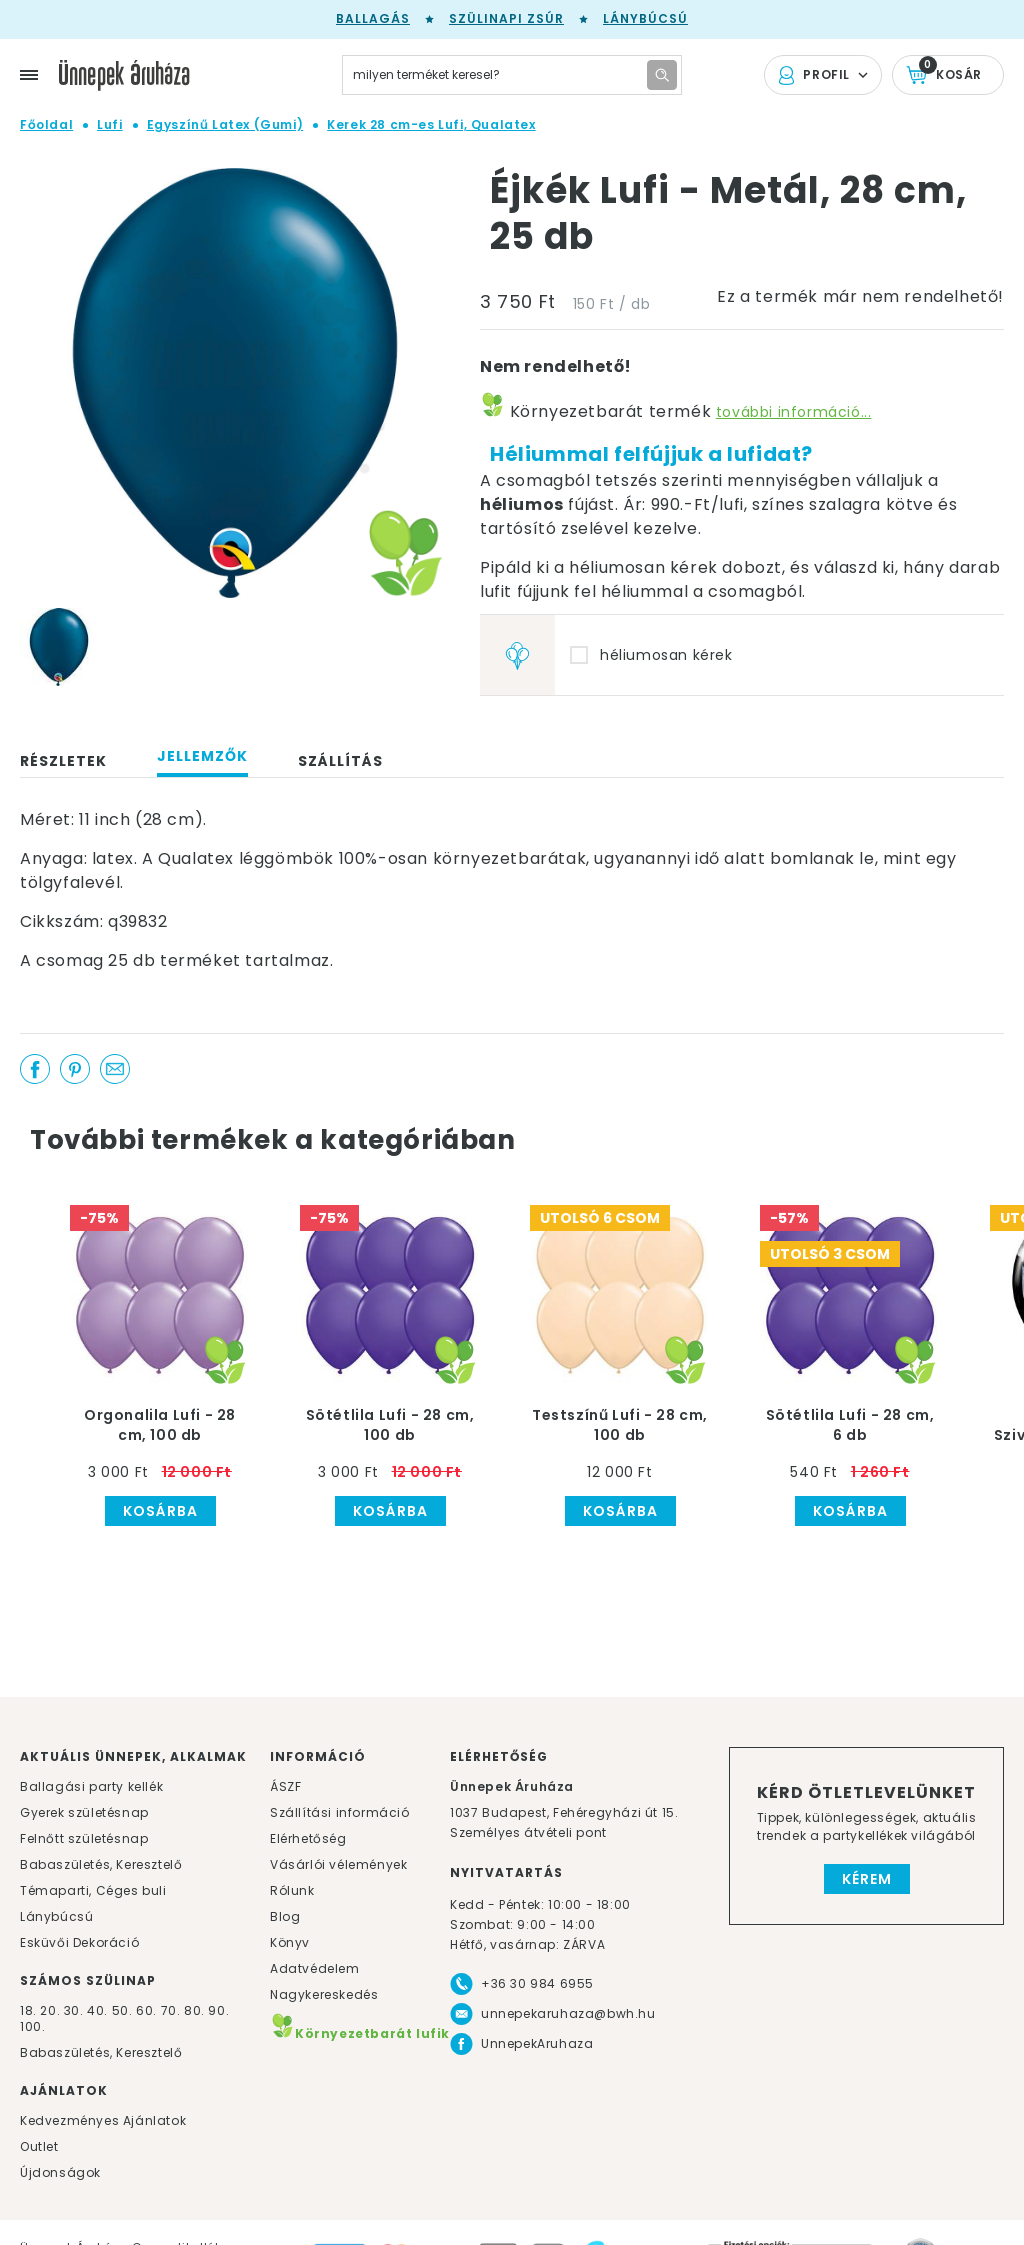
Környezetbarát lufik (360, 2033)
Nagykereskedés (324, 1994)
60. (148, 2010)
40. (97, 2010)
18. (28, 2010)
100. (32, 2026)
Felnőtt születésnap (84, 1838)
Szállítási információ (340, 1812)
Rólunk (292, 1890)
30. (74, 2010)
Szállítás (340, 761)
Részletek (63, 761)
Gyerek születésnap (84, 1812)
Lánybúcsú (645, 18)
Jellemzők (202, 756)
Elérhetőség (308, 1838)
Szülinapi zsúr (506, 18)
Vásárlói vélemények (338, 1864)
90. (218, 2010)
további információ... (794, 412)
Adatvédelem (315, 1968)
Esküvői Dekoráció (79, 1942)
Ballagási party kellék (91, 1786)
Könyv (290, 1942)
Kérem (867, 1879)
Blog (285, 1916)
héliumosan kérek (666, 655)
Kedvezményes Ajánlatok (103, 2120)
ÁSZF (285, 1786)
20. (50, 2010)
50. (124, 2010)
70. (172, 2010)
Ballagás (373, 18)
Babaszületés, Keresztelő (101, 1864)
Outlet (39, 2146)
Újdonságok (60, 2172)
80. (196, 2010)
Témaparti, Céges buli (93, 1890)
